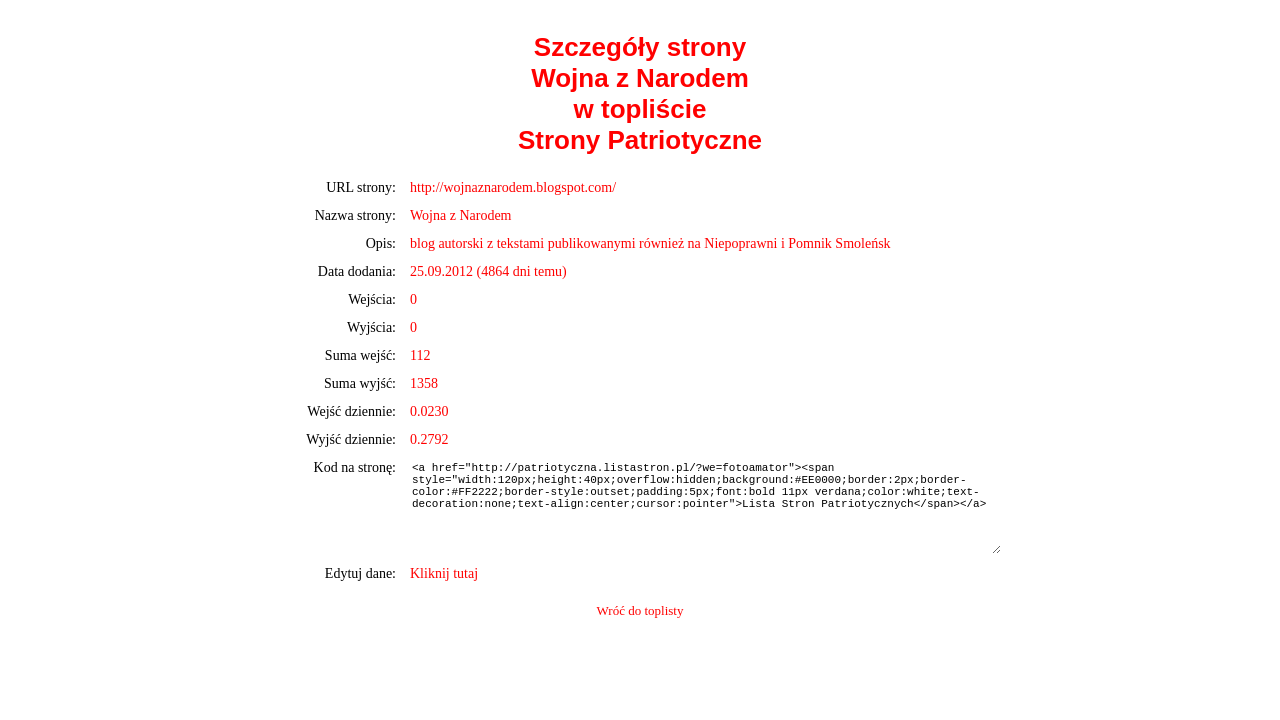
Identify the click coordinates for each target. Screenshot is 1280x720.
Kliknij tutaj (444, 573)
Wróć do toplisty (640, 610)
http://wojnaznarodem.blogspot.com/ (513, 187)
